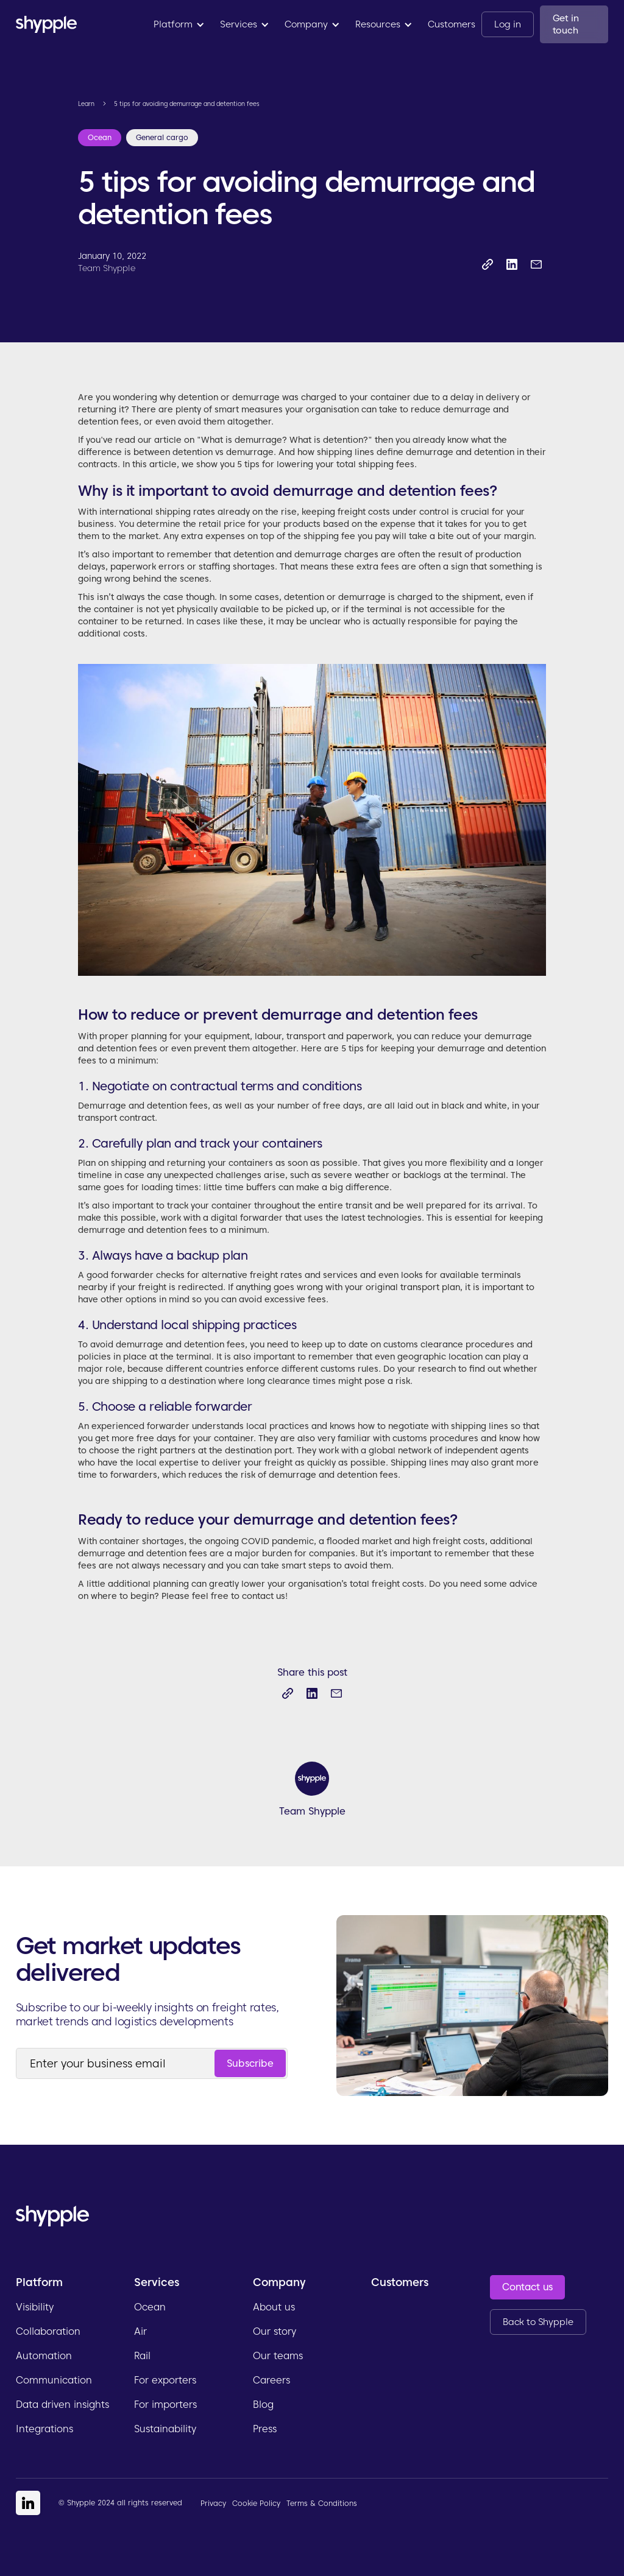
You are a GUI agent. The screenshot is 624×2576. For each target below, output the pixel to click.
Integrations (44, 2429)
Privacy (213, 2503)
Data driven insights (62, 2404)
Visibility (35, 2307)
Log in (507, 24)
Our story (274, 2331)
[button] (179, 24)
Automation (44, 2356)
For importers (165, 2404)
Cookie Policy (256, 2503)
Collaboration (48, 2331)
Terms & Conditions (321, 2503)
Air (140, 2331)
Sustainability (165, 2429)
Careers (271, 2380)
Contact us (527, 2287)
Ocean (150, 2307)
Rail (142, 2356)
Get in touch (566, 24)
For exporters (165, 2380)
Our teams (278, 2356)
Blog (263, 2404)
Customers (451, 24)
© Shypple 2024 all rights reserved (120, 2502)
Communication (54, 2380)
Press (265, 2429)
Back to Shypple (538, 2322)
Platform (39, 2282)
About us (274, 2307)
